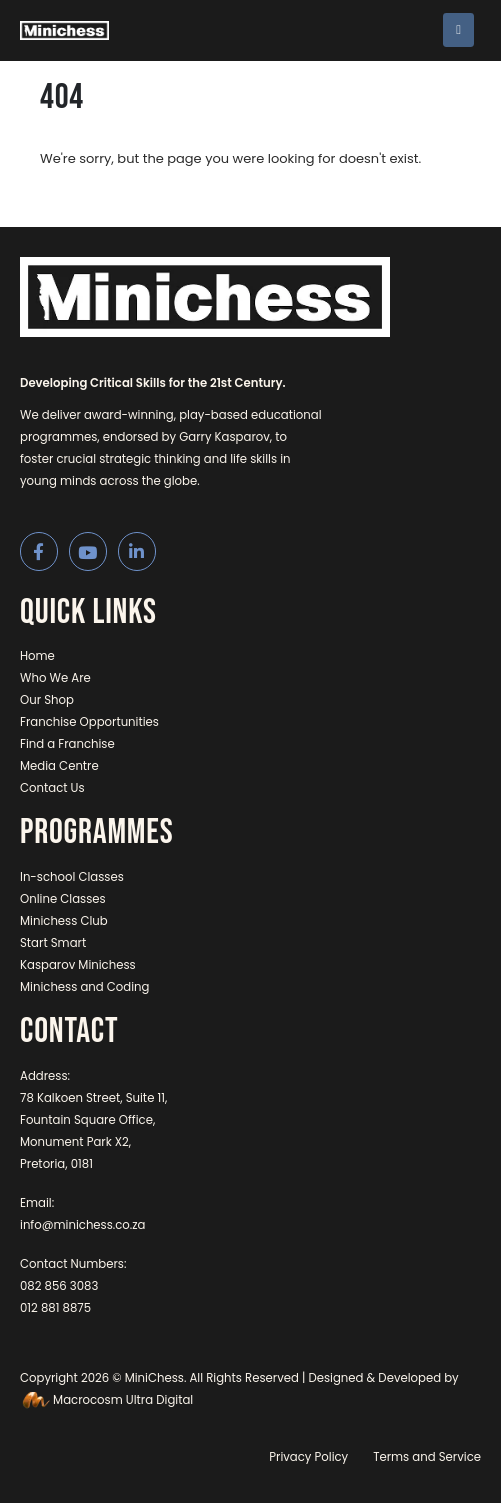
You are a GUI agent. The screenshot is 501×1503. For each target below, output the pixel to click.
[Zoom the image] (205, 268)
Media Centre (59, 766)
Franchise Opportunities (89, 722)
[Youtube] (88, 551)
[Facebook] (39, 551)
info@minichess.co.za (83, 1225)
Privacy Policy (308, 1457)
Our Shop (47, 700)
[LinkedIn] (137, 551)
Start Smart (53, 943)
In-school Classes (72, 877)
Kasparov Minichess (78, 965)
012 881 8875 (55, 1308)
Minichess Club (64, 921)
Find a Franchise (67, 744)
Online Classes (63, 899)
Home (37, 656)
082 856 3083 (59, 1286)
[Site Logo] (64, 30)
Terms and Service (427, 1457)
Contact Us (52, 788)
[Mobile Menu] (458, 30)
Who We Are (55, 678)
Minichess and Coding (85, 987)
